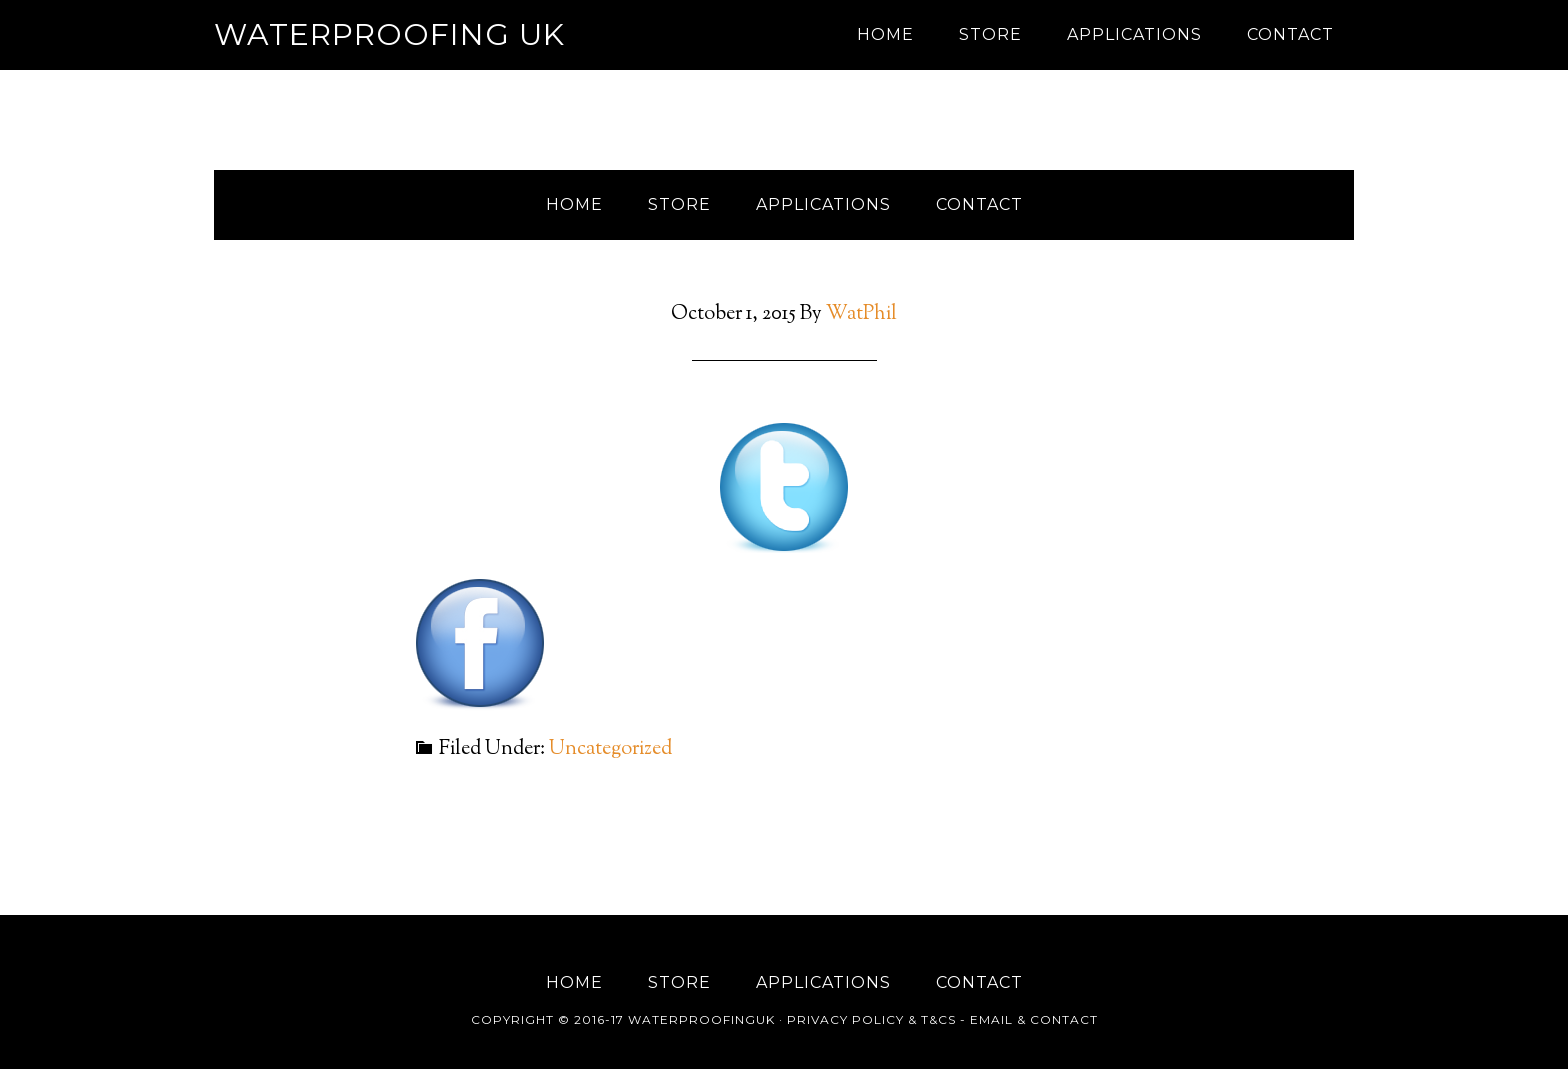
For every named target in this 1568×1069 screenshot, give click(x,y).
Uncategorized (610, 749)
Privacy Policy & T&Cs (871, 1019)
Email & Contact (1034, 1019)
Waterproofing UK (389, 34)
